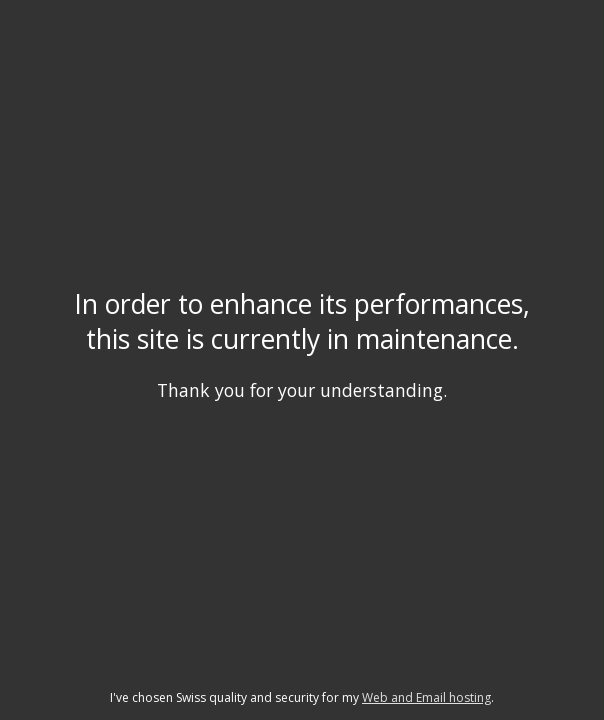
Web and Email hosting (426, 697)
